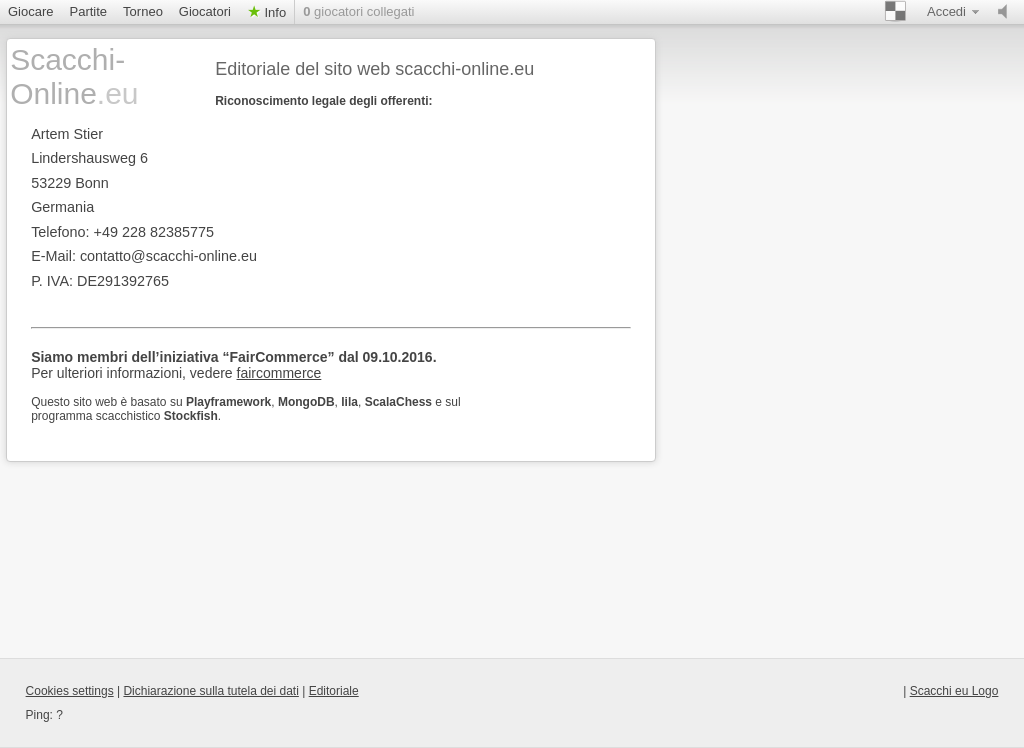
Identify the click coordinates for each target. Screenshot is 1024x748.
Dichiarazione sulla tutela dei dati (210, 691)
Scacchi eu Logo (954, 691)
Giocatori (205, 11)
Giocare (31, 11)
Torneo (143, 11)
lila (349, 402)
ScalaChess (398, 402)
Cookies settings (70, 691)
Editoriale (334, 691)
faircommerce (279, 373)
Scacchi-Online (74, 76)
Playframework (228, 402)
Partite (89, 11)
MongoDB (306, 402)
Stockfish (191, 416)
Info (273, 12)
